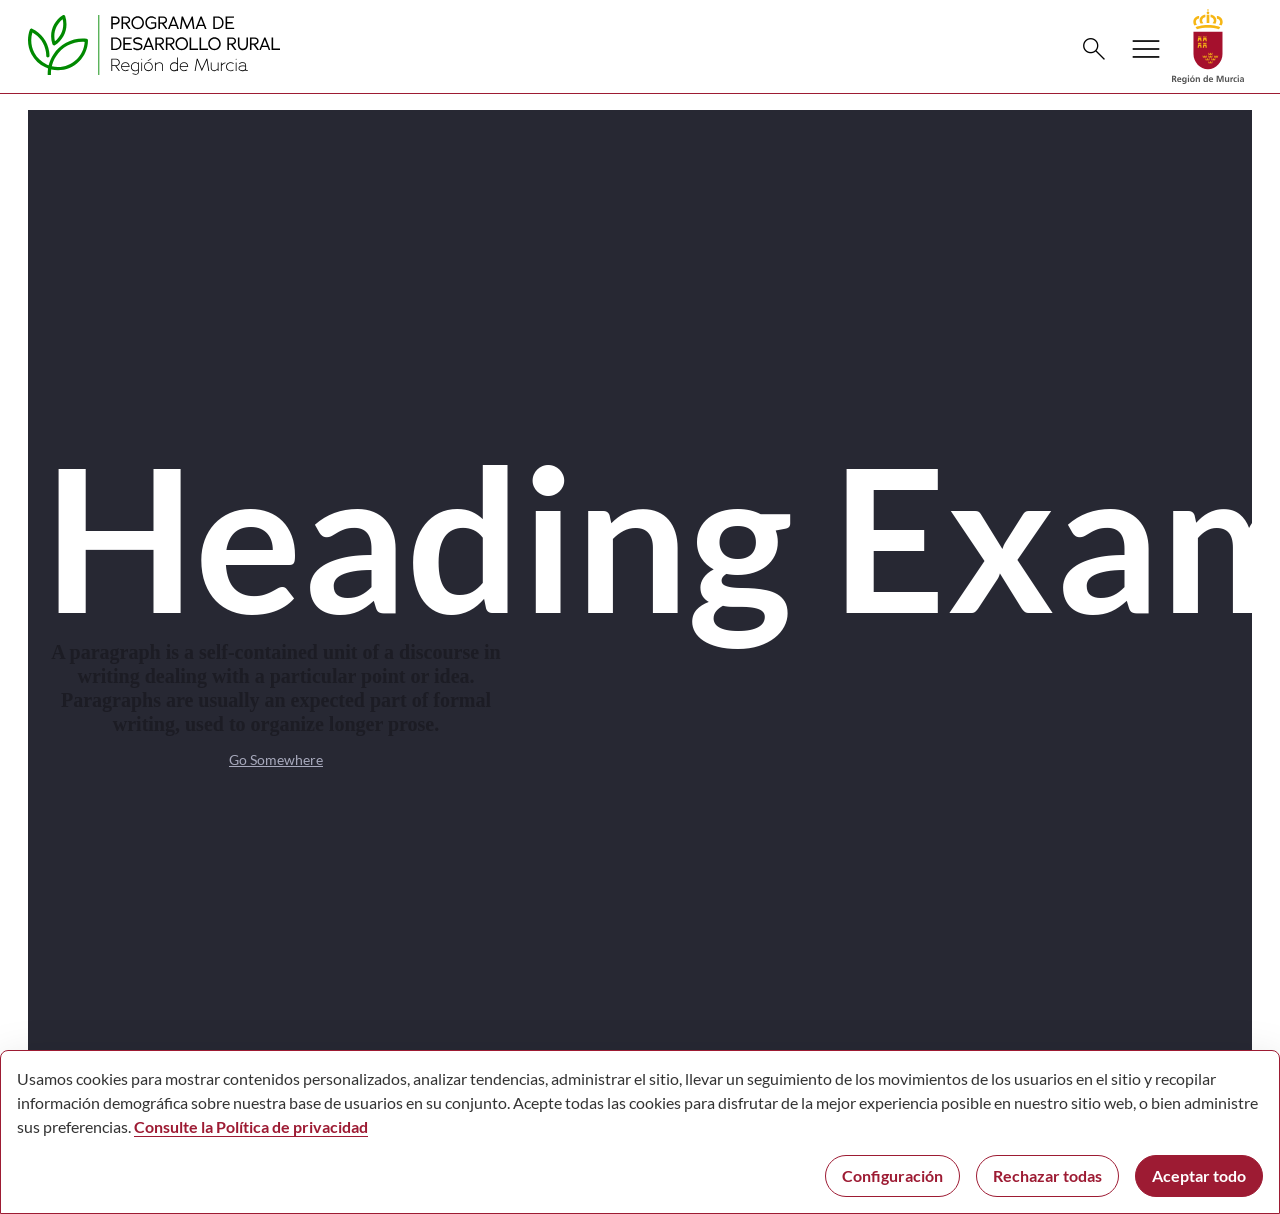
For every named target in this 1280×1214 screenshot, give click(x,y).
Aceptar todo (1199, 1175)
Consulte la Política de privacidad (251, 1126)
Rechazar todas (1047, 1175)
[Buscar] (1094, 49)
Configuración (892, 1175)
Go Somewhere (276, 759)
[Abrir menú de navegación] (1146, 49)
